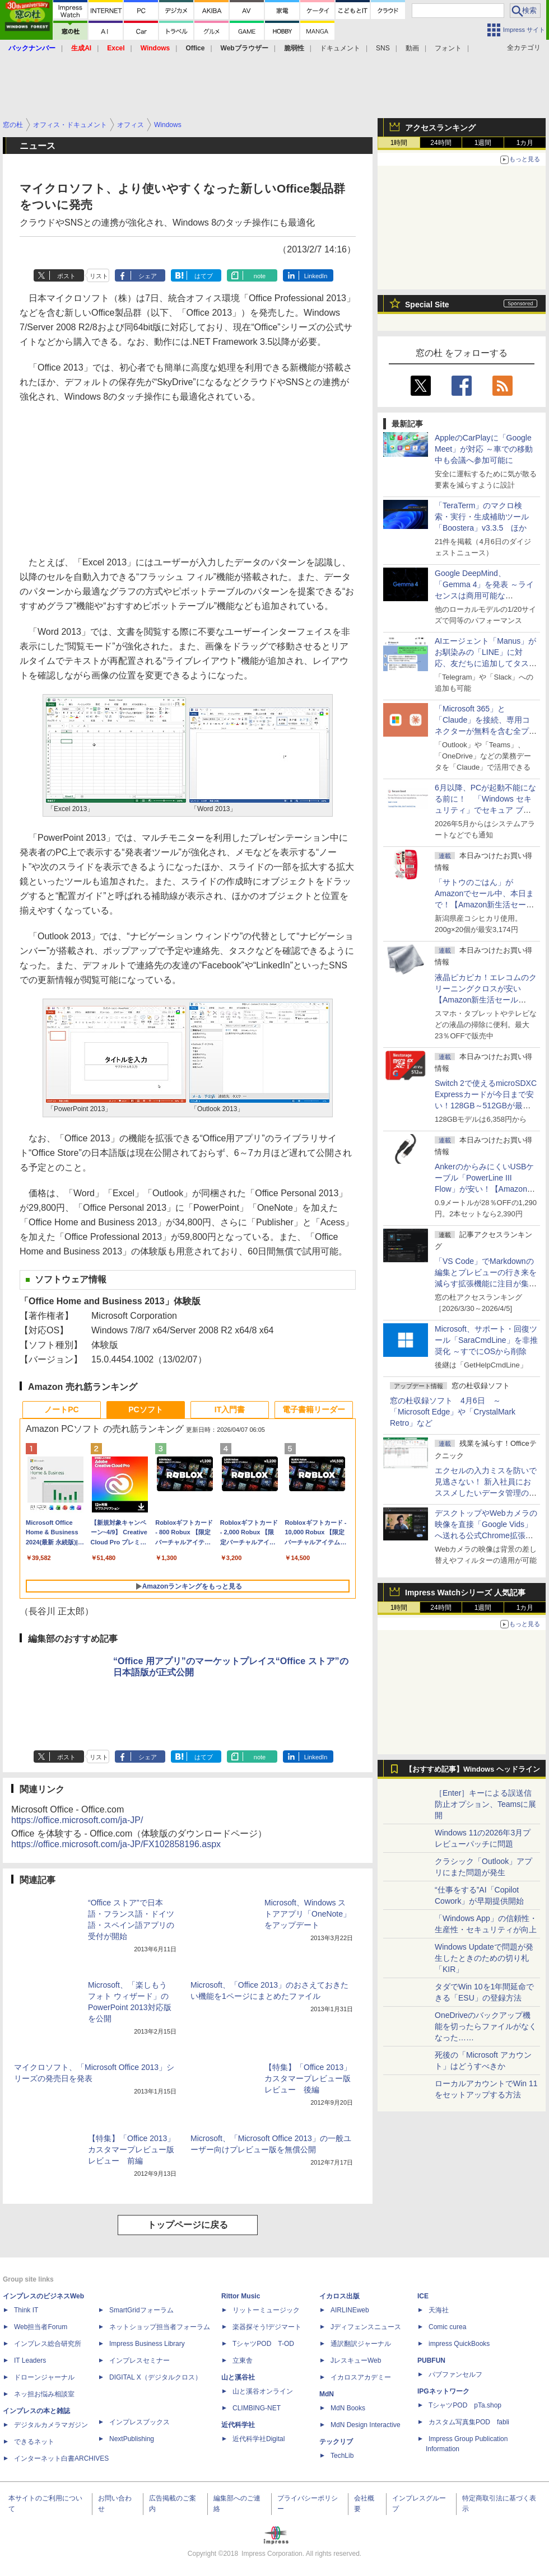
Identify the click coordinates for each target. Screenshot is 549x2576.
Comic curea (447, 2327)
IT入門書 (230, 1409)
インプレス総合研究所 (47, 2344)
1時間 (399, 143)
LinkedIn (316, 276)
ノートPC (61, 1409)
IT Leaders (30, 2360)
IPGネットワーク (443, 2391)
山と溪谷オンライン (262, 2391)
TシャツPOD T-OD (263, 2344)
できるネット (34, 2442)
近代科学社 (238, 2425)
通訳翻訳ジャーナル (361, 2344)
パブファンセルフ (455, 2374)
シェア (147, 276)
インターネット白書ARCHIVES (61, 2458)
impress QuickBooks (459, 2344)
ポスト (66, 276)
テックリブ (336, 2442)
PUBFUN (431, 2360)
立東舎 (242, 2360)
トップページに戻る (187, 2225)
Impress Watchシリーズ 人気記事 (465, 1592)
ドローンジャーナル (44, 2377)
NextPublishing (131, 2439)
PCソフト (145, 1409)
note (260, 276)
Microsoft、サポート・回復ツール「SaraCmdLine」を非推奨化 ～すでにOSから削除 (486, 1340)
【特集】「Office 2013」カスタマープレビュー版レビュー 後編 (307, 2078)
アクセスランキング (440, 127)
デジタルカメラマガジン (51, 2425)
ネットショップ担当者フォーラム (159, 2327)
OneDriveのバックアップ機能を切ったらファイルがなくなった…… (486, 2026)
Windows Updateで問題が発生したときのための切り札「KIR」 (484, 1958)
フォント (448, 48)
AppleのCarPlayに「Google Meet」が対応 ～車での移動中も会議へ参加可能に (484, 449)
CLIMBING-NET (256, 2408)
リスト (99, 276)
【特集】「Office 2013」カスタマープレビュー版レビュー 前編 (131, 2149)
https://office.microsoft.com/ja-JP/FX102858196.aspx (116, 1844)
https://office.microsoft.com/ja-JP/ (77, 1820)
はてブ (203, 276)
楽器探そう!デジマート (266, 2327)
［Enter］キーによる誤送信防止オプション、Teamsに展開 (485, 1804)
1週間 (483, 143)
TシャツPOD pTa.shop (465, 2405)
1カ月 (525, 143)
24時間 (440, 143)
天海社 (439, 2310)
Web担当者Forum (40, 2327)
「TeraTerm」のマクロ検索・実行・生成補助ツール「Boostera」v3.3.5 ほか (482, 516)
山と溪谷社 (238, 2377)
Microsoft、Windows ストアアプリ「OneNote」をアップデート (307, 1913)
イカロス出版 (339, 2296)
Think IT (26, 2310)
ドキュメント (340, 48)
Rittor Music (240, 2296)
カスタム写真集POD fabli (469, 2422)
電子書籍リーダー (313, 1409)
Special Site (427, 304)
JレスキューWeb (356, 2360)
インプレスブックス (139, 2422)
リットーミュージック (266, 2310)
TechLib (342, 2456)
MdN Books (348, 2408)
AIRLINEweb (350, 2310)
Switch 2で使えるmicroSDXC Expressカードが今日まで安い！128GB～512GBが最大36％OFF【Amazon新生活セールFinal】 (486, 1105)
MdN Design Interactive (366, 2425)
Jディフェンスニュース (366, 2327)
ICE (423, 2296)
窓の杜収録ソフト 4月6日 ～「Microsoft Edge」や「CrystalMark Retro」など (452, 1411)
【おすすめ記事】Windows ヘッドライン (472, 1769)
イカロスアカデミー (361, 2377)
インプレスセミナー (139, 2360)
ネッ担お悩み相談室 (44, 2394)
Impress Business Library (147, 2344)
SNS (383, 48)
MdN (326, 2394)
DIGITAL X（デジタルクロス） (155, 2377)
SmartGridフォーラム (141, 2310)
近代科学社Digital (258, 2439)
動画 (412, 48)
